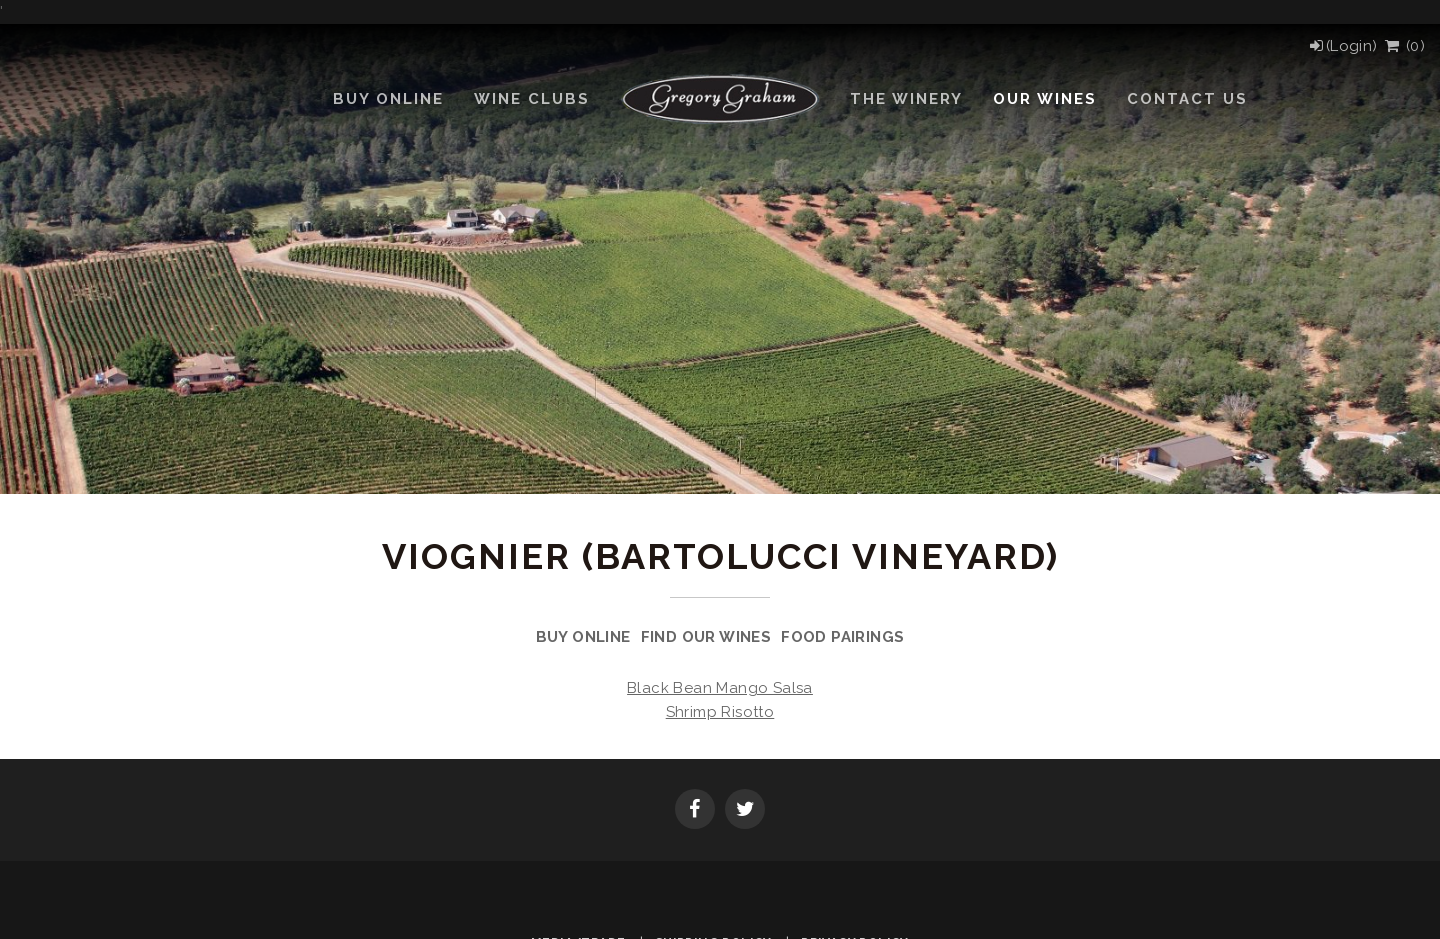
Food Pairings (842, 637)
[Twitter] (745, 811)
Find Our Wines (706, 637)
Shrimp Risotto (720, 712)
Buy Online (583, 637)
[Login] (1342, 46)
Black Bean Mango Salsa (720, 688)
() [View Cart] (1403, 46)
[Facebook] (695, 811)
